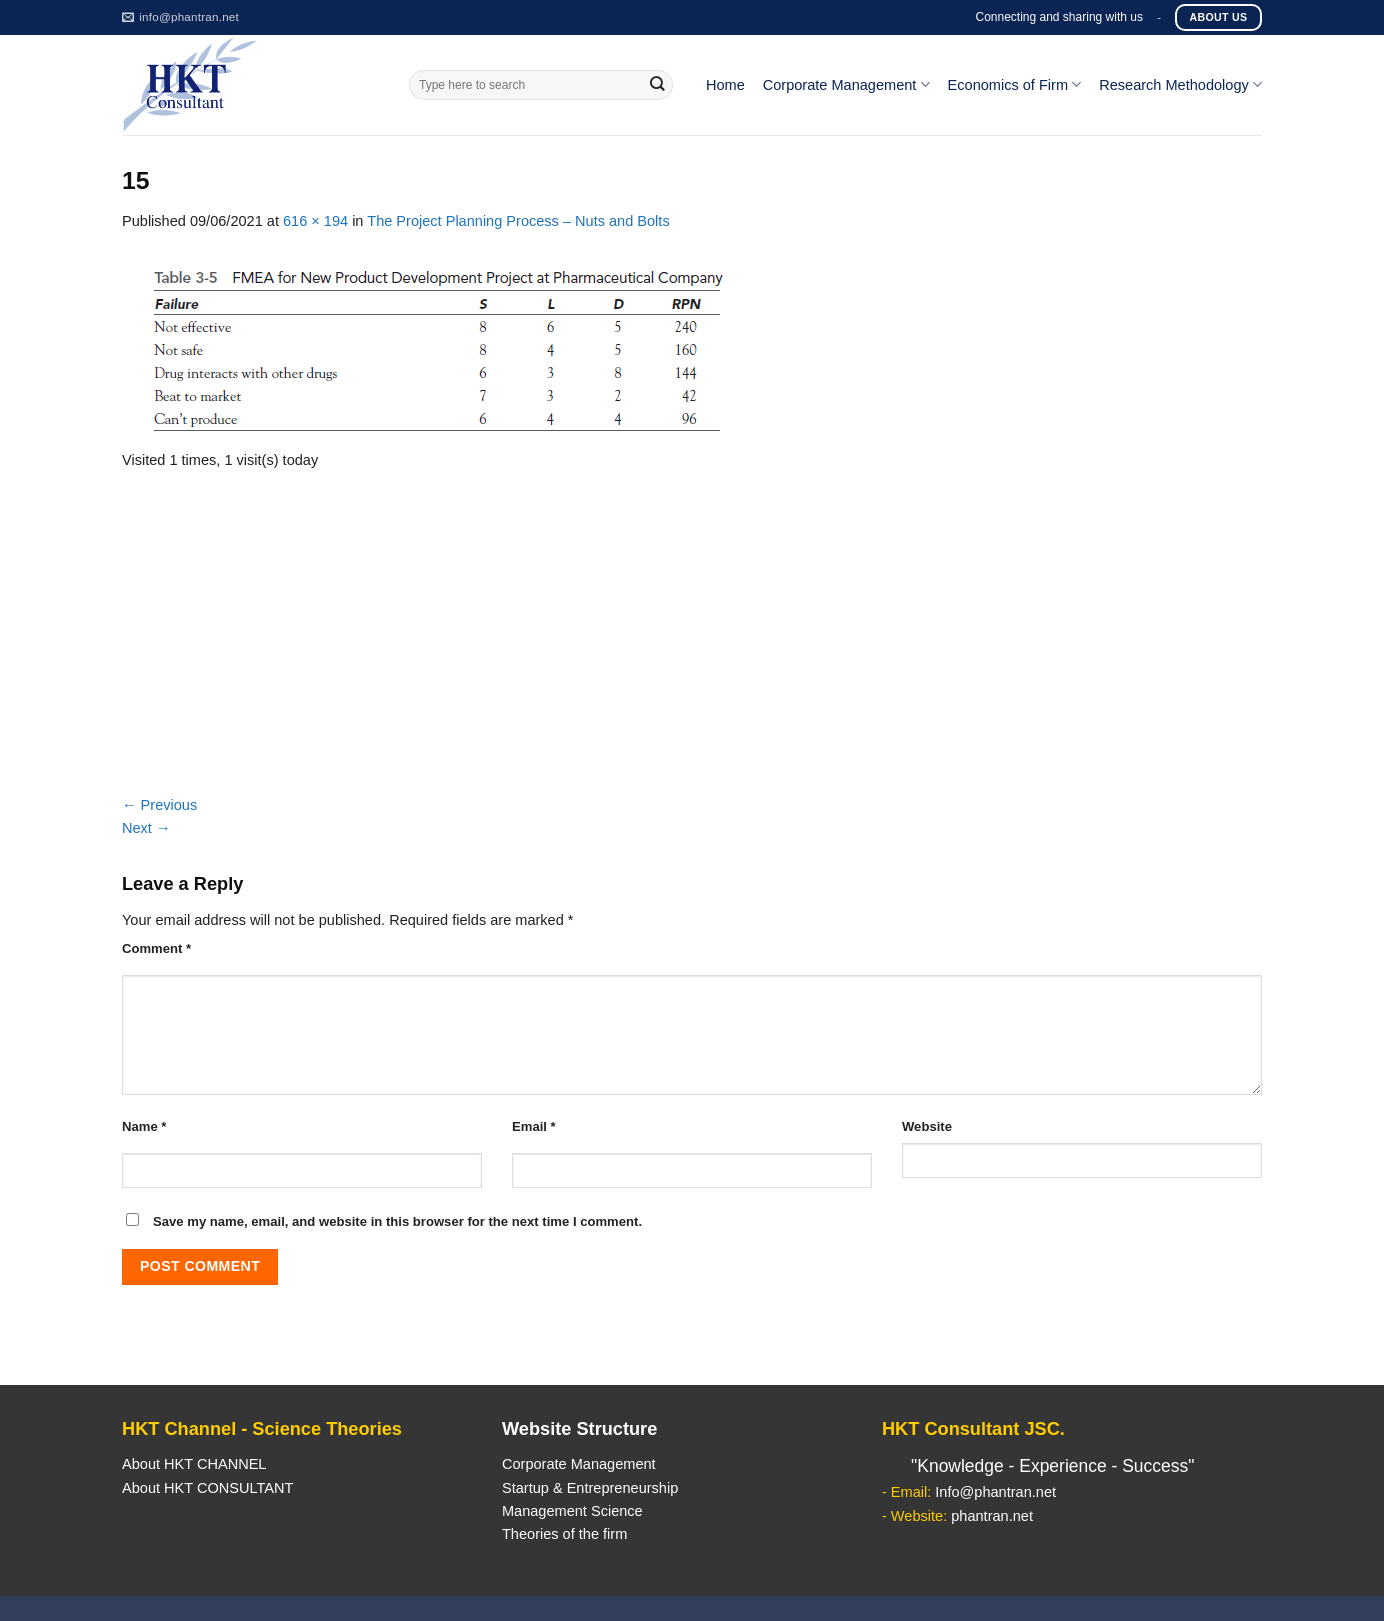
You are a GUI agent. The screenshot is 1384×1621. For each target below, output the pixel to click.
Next (146, 828)
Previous (159, 805)
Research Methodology (1180, 84)
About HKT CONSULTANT (207, 1488)
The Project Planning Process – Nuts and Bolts (518, 221)
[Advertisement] (692, 644)
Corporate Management (846, 84)
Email (534, 1126)
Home (725, 85)
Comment (156, 948)
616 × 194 (315, 221)
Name (144, 1126)
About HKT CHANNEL (194, 1464)
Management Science (572, 1511)
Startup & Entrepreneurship (590, 1488)
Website (927, 1126)
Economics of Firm (1015, 84)
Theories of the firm (564, 1534)
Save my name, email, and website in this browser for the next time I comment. (397, 1221)
